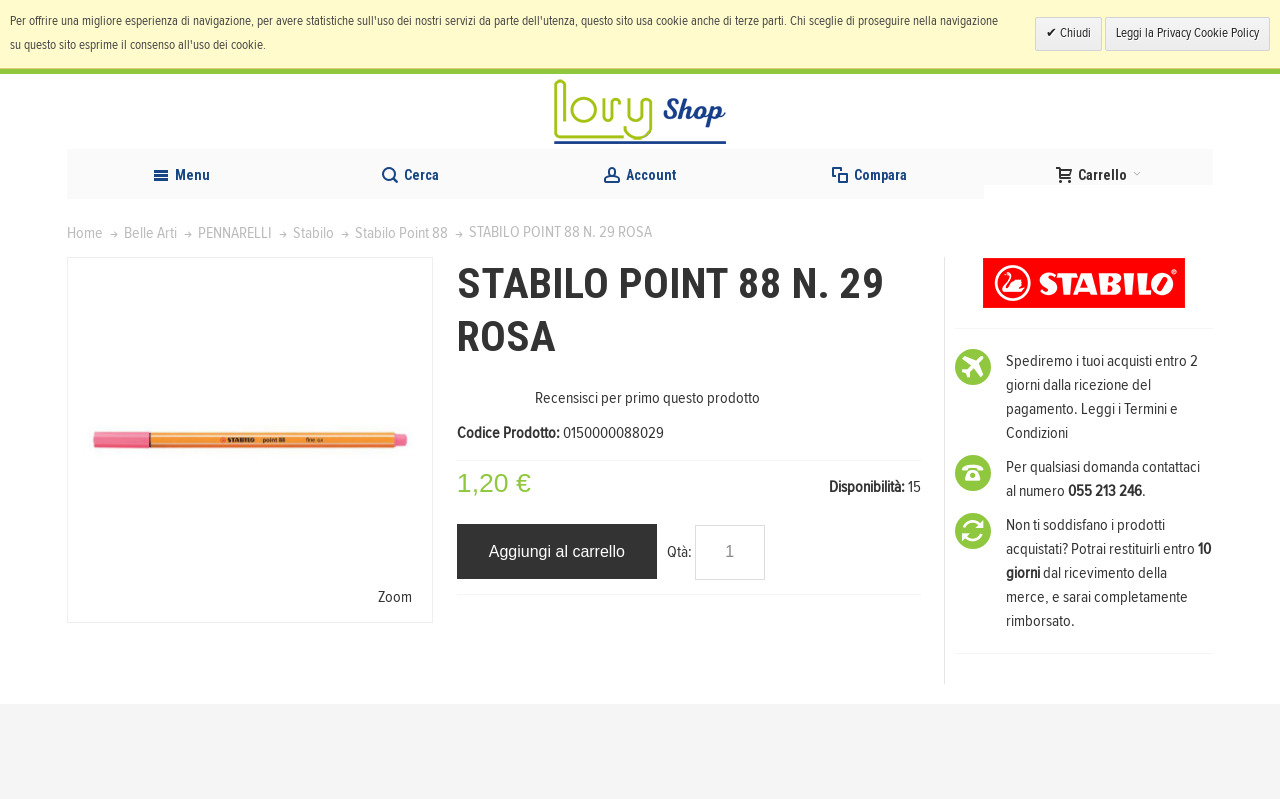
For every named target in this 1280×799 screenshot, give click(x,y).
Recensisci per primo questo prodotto (647, 493)
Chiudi (1074, 33)
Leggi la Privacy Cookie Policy (1187, 33)
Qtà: (679, 647)
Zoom (395, 692)
